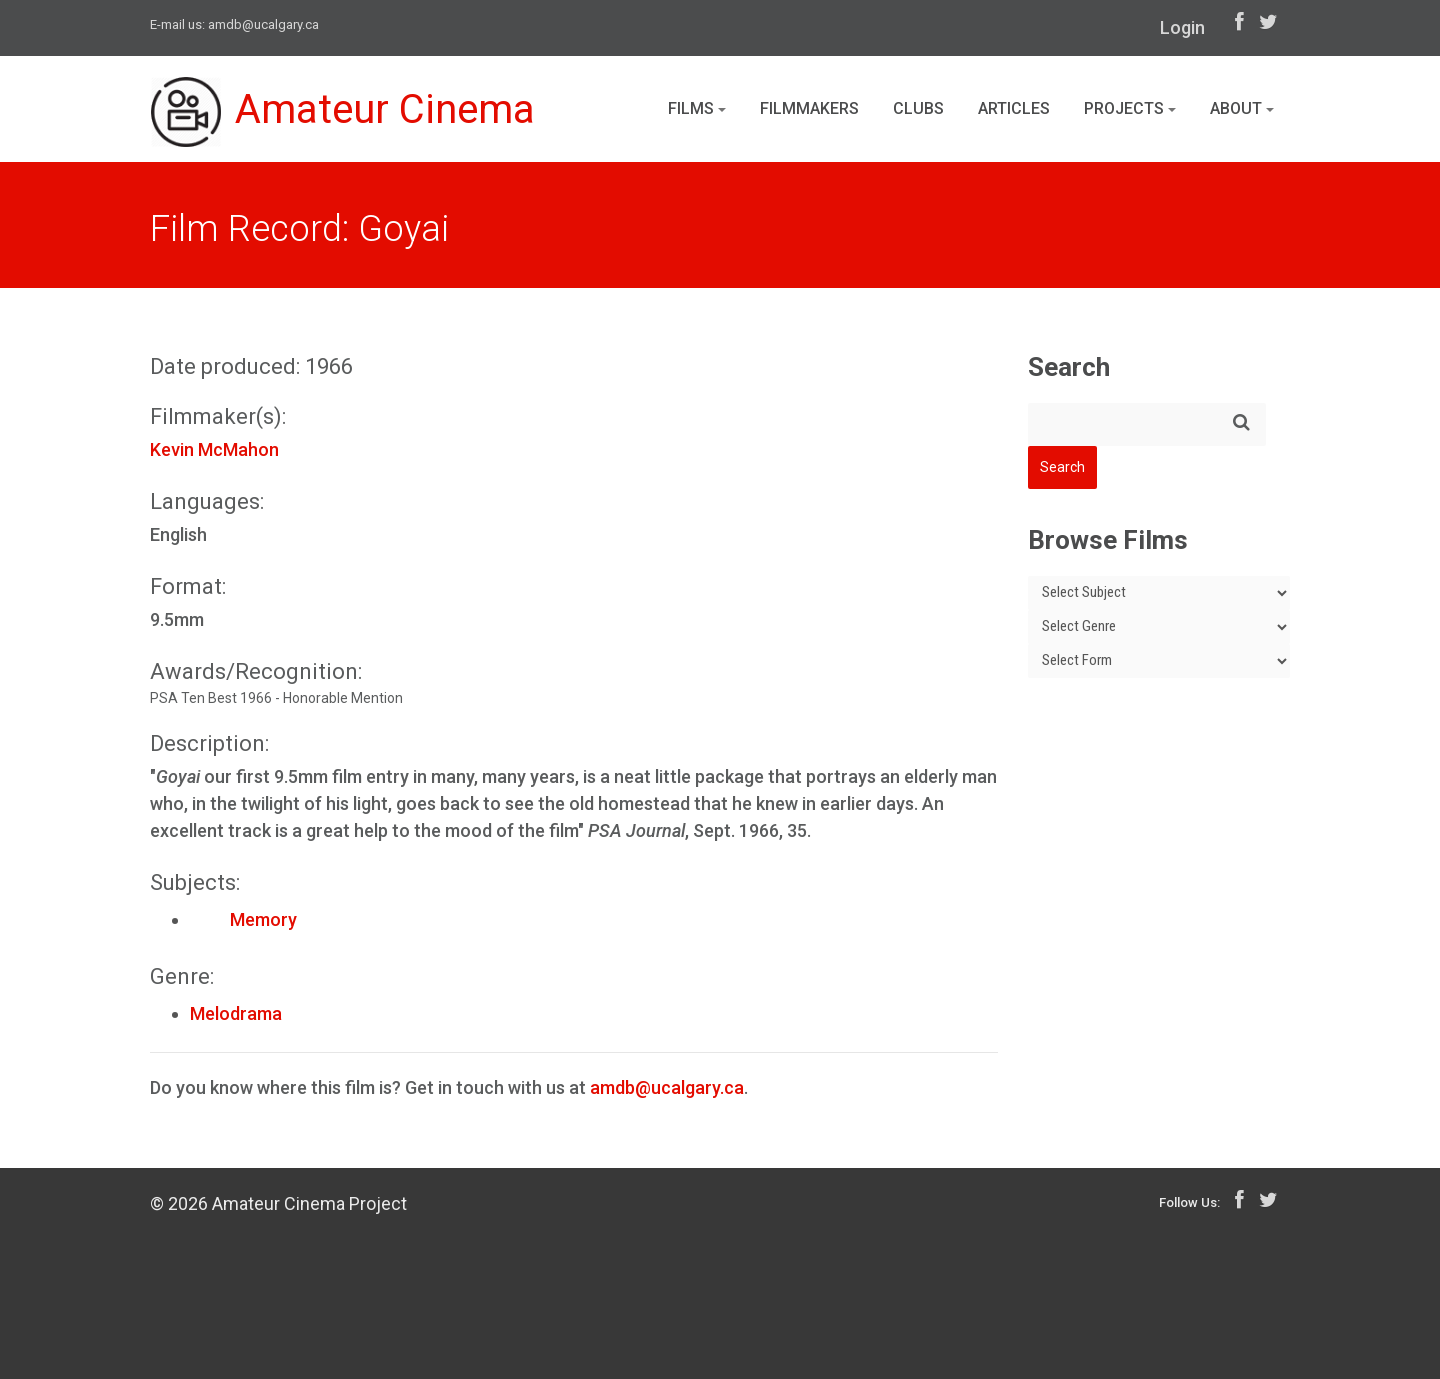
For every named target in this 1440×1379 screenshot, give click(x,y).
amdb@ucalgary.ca (263, 24)
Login (1182, 27)
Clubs (918, 108)
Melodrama (236, 1013)
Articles (1014, 108)
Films (697, 108)
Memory (243, 919)
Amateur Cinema (343, 112)
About (1242, 108)
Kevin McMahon (214, 449)
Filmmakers (809, 108)
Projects (1130, 108)
